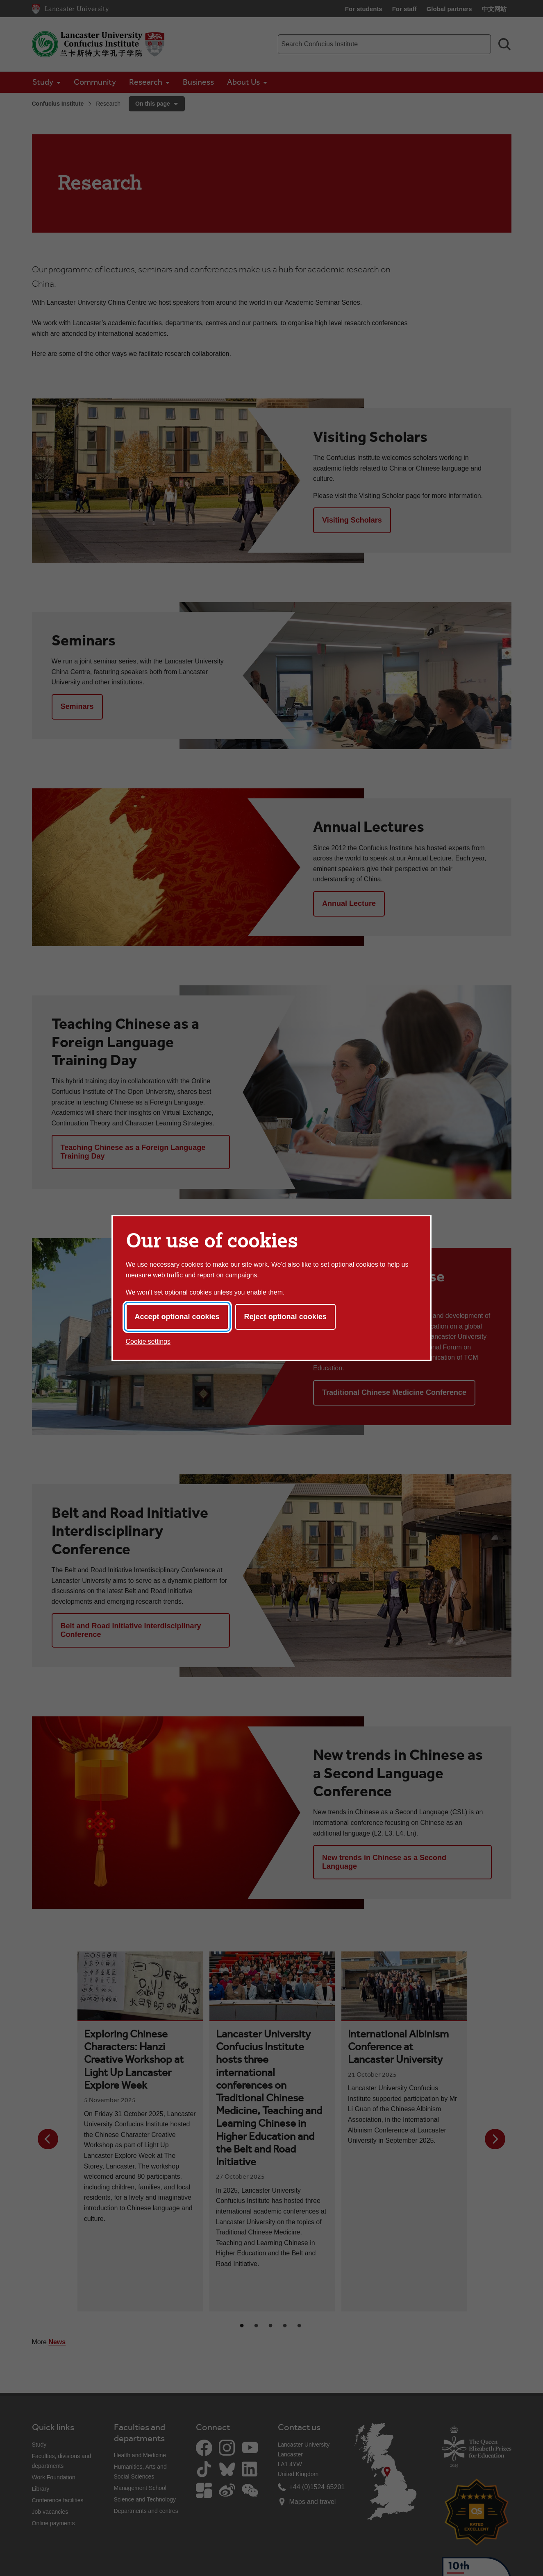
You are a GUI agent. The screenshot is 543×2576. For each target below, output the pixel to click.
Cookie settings (148, 1341)
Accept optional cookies (177, 1317)
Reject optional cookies (285, 1317)
